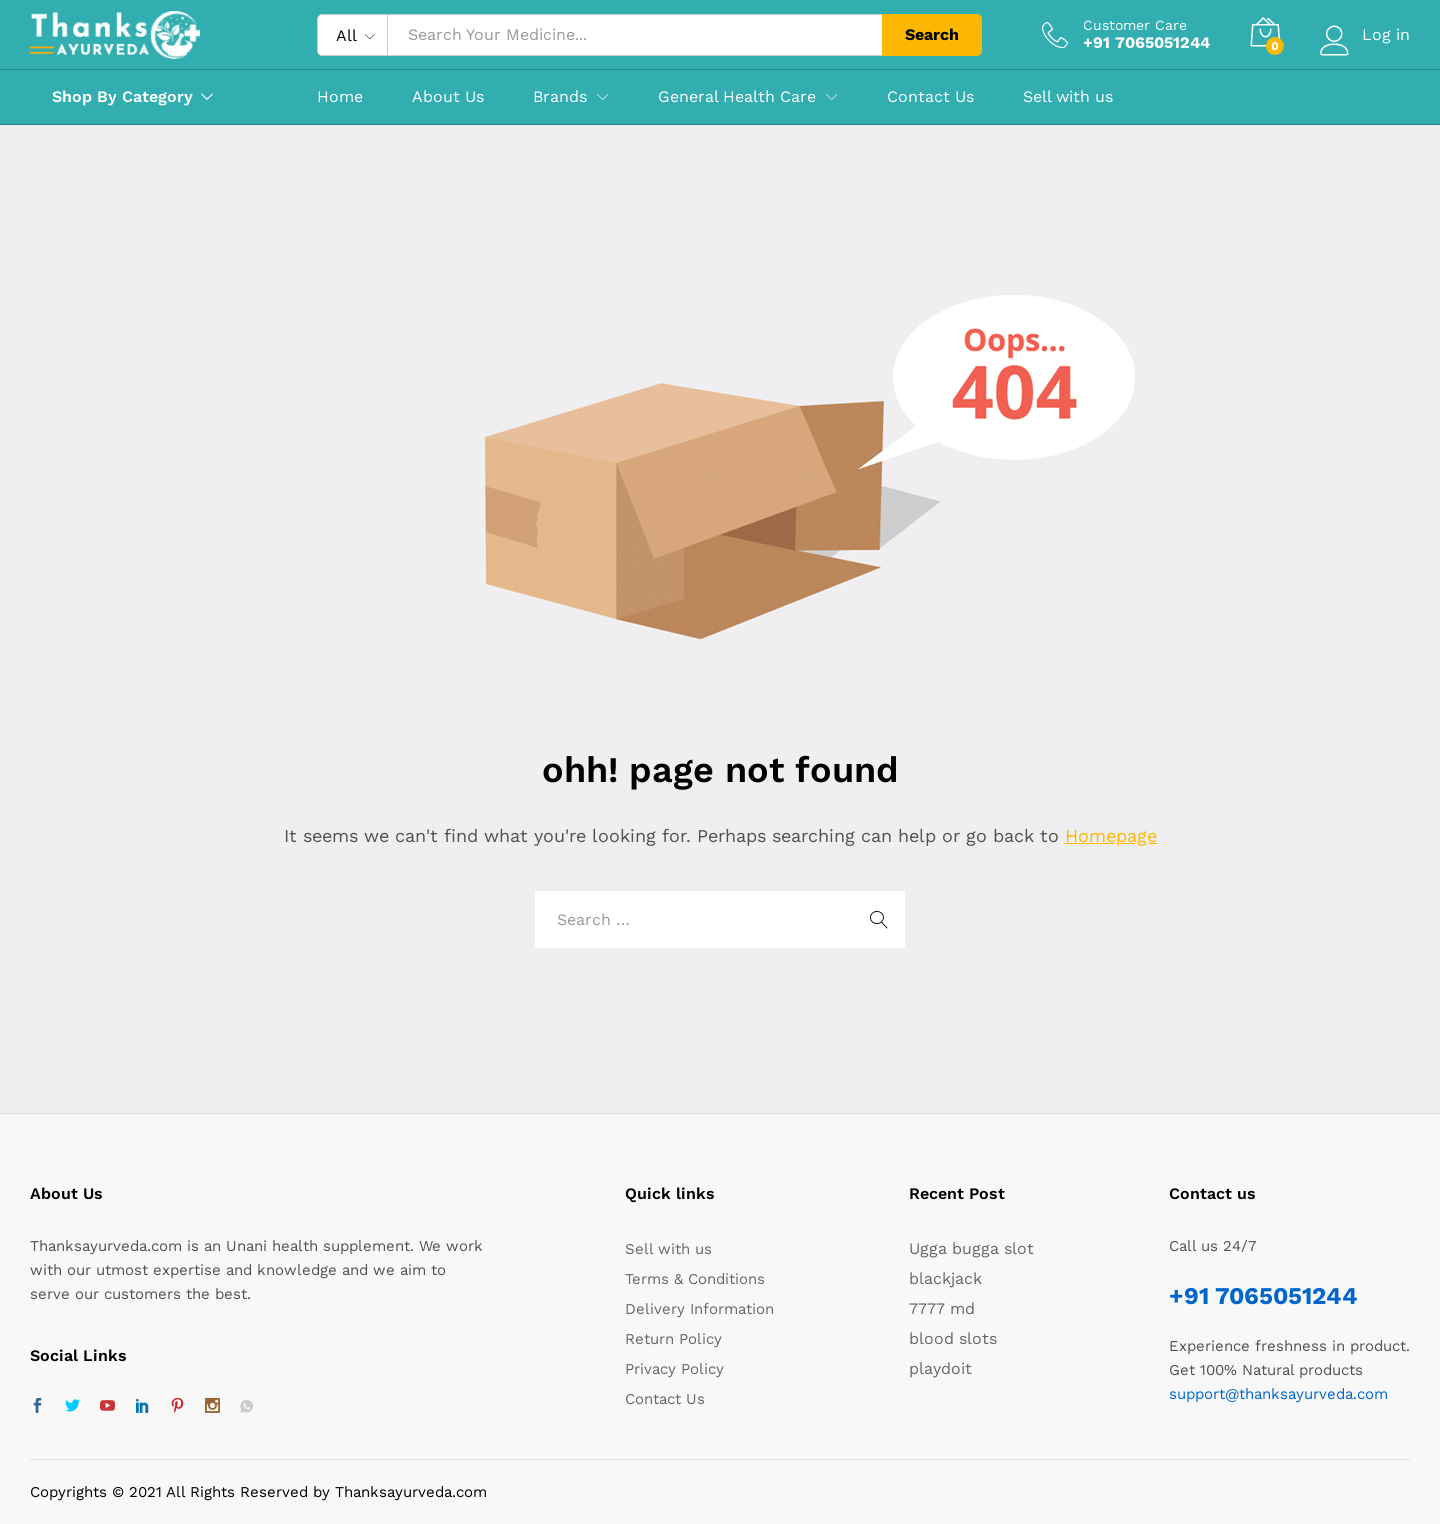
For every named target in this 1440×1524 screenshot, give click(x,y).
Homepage (1111, 835)
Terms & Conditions (695, 1279)
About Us (448, 97)
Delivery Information (699, 1309)
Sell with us (1068, 97)
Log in (1365, 34)
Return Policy (673, 1339)
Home (340, 97)
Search (932, 34)
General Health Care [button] (737, 97)
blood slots (953, 1338)
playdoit (940, 1368)
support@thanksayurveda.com (1278, 1394)
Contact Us (930, 97)
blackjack (945, 1278)
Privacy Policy (674, 1369)
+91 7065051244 (1263, 1296)
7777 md (942, 1308)
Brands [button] (560, 97)
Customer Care (1135, 25)
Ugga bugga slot (971, 1248)
